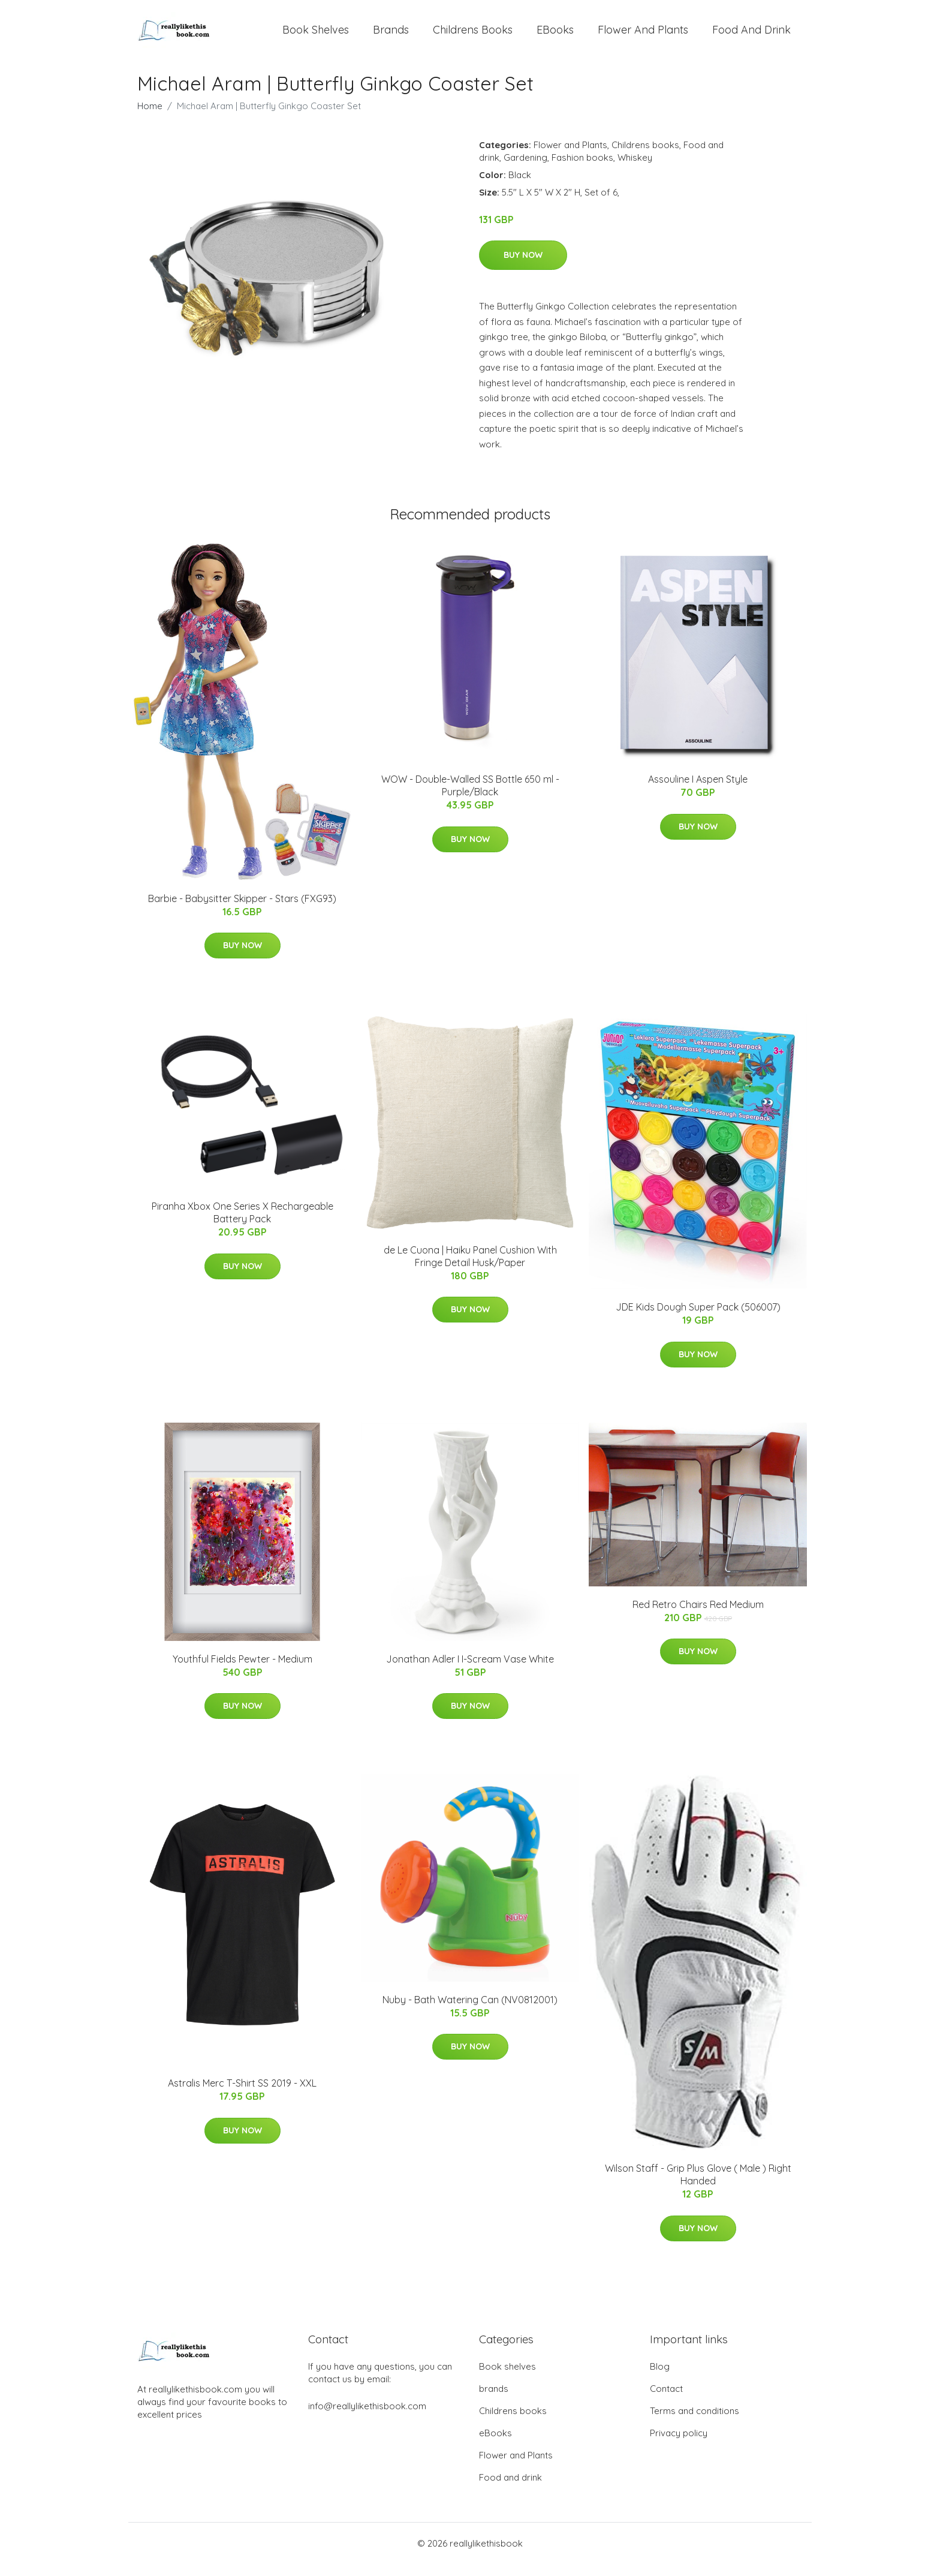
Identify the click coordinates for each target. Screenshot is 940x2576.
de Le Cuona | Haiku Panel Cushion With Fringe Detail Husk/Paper (470, 1268)
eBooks (555, 36)
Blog (660, 2378)
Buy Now (523, 266)
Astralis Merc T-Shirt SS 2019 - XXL (242, 2095)
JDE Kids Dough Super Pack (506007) (698, 1319)
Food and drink (751, 36)
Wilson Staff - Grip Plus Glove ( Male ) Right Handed (698, 2186)
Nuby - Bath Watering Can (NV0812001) (470, 2012)
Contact (666, 2400)
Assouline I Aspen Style (698, 791)
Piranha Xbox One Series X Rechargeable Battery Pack (242, 1224)
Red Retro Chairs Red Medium (698, 1616)
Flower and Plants (643, 36)
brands (391, 36)
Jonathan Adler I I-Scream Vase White (470, 1671)
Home (149, 118)
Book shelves (315, 36)
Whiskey (634, 169)
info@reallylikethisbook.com (367, 2418)
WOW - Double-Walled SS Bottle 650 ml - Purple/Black (470, 797)
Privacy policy (678, 2445)
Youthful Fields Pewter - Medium (242, 1671)
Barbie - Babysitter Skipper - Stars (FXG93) (242, 910)
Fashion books (582, 169)
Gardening (525, 169)
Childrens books (473, 36)
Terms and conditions (694, 2422)
